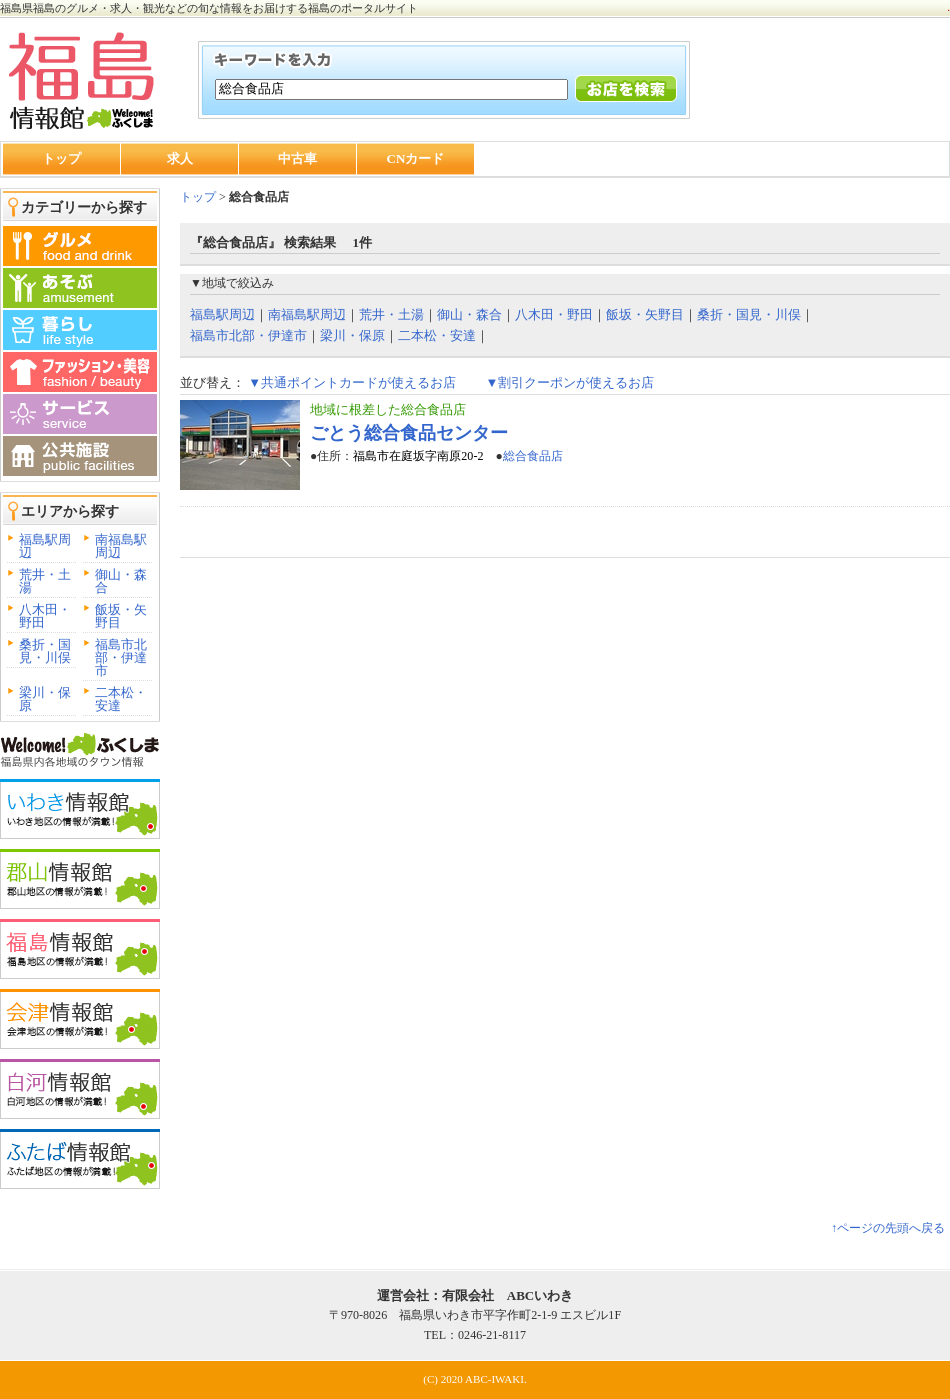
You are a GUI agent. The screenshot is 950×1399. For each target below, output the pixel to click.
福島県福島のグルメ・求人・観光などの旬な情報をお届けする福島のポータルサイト (209, 8)
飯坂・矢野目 (121, 616)
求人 (180, 158)
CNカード (416, 158)
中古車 (297, 158)
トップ (61, 158)
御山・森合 (121, 581)
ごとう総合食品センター (409, 433)
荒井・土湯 (45, 581)
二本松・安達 (121, 699)
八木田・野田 (45, 616)
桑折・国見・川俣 (45, 651)
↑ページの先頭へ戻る (888, 1228)
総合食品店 (533, 456)
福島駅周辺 (45, 546)
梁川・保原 (45, 699)
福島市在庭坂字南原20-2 (418, 456)
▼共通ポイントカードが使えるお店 (352, 382)
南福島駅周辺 (121, 546)
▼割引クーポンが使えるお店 (569, 382)
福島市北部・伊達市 (121, 657)
